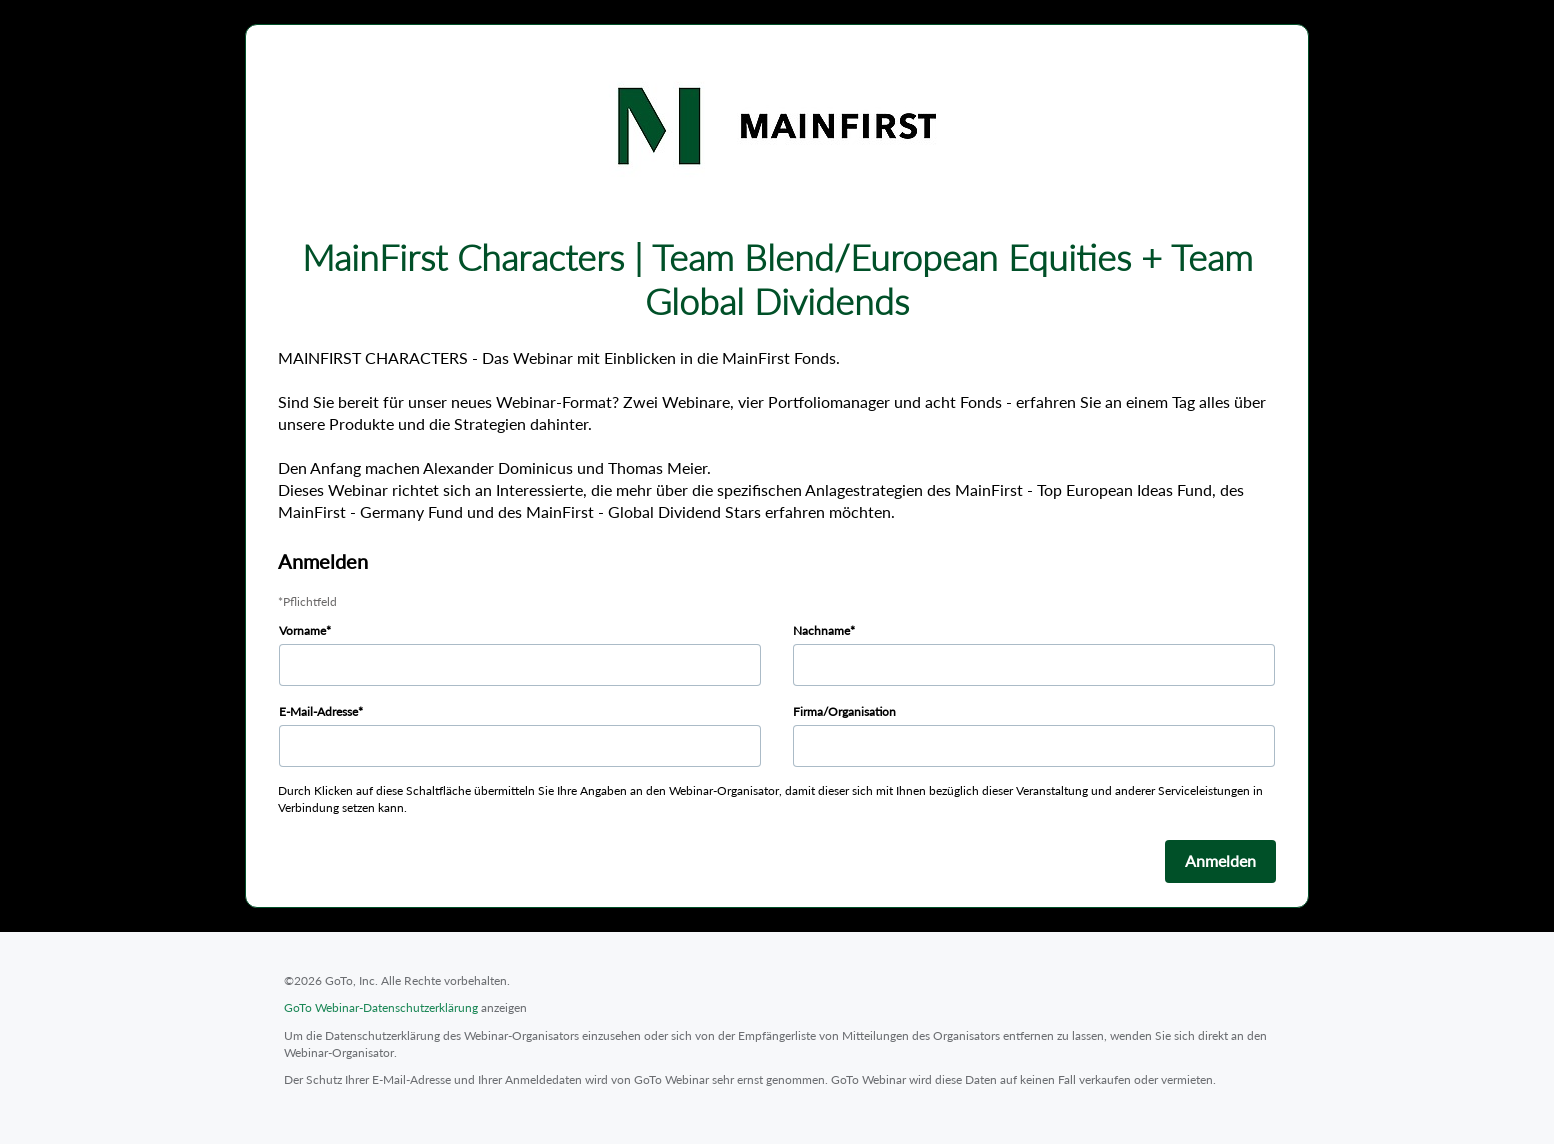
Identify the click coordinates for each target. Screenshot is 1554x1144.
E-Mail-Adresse (318, 711)
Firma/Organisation (844, 711)
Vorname (302, 630)
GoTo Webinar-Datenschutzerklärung (381, 1007)
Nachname (821, 630)
